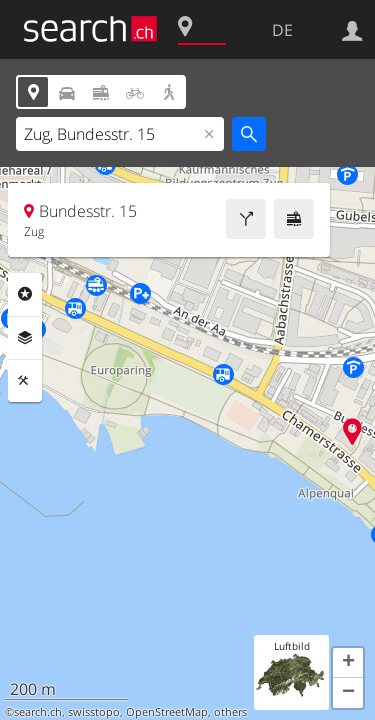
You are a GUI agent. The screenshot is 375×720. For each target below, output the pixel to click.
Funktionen (25, 381)
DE (282, 30)
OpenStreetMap (167, 712)
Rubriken (25, 294)
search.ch (38, 712)
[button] (348, 663)
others (230, 712)
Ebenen (25, 338)
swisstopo (94, 712)
